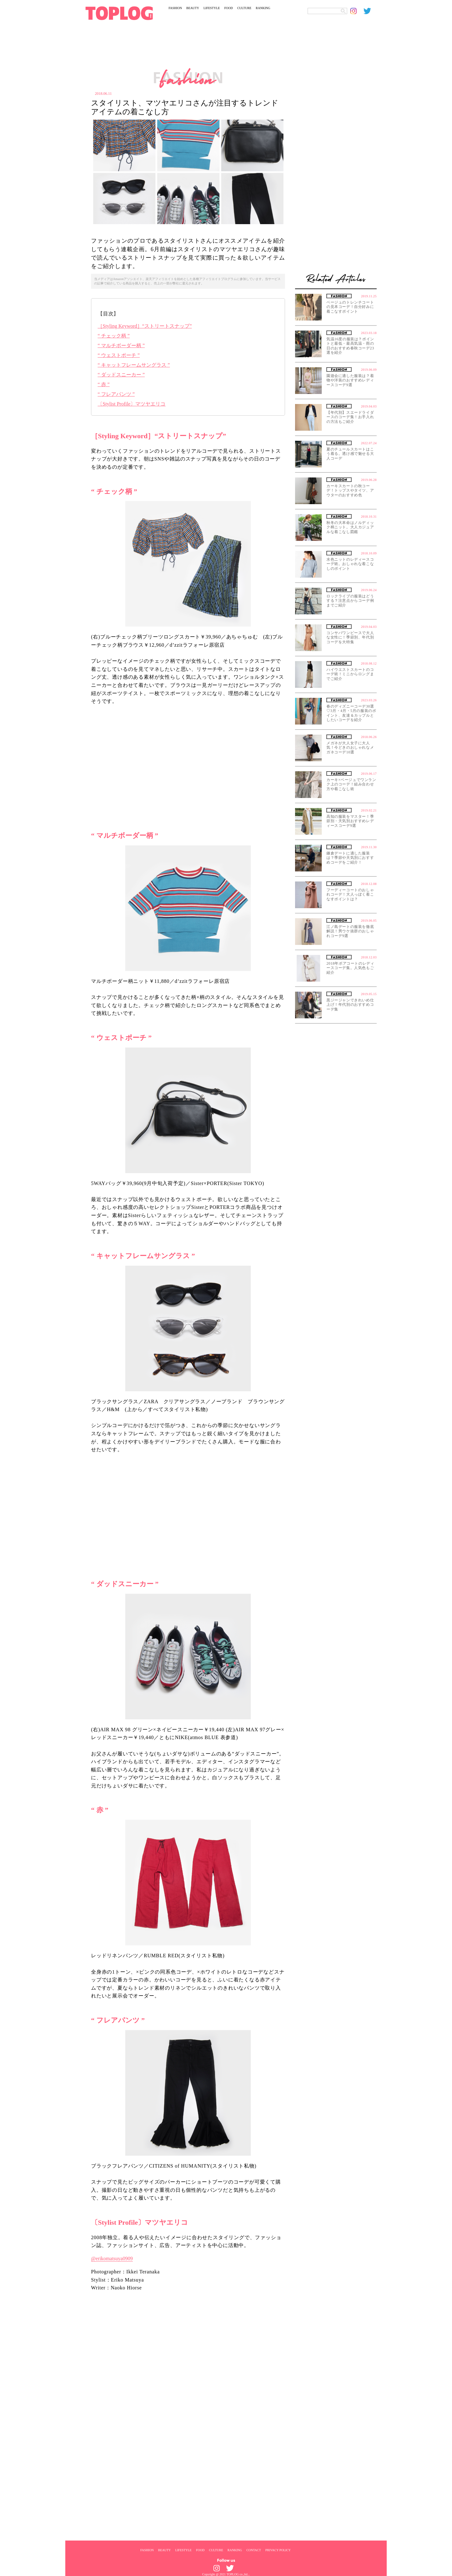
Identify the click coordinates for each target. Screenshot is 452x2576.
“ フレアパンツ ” (116, 394)
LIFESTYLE (211, 8)
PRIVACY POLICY (278, 2550)
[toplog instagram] (356, 11)
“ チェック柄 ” (114, 335)
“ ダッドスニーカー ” (121, 374)
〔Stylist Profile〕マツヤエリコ (131, 404)
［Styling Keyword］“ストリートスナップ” (145, 326)
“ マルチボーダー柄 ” (121, 345)
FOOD (228, 8)
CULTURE (244, 8)
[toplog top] (119, 13)
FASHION (175, 8)
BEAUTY (192, 8)
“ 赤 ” (104, 384)
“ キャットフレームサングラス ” (134, 365)
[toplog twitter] (370, 11)
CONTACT (253, 2550)
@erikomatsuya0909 (112, 2258)
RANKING (263, 8)
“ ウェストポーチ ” (119, 355)
